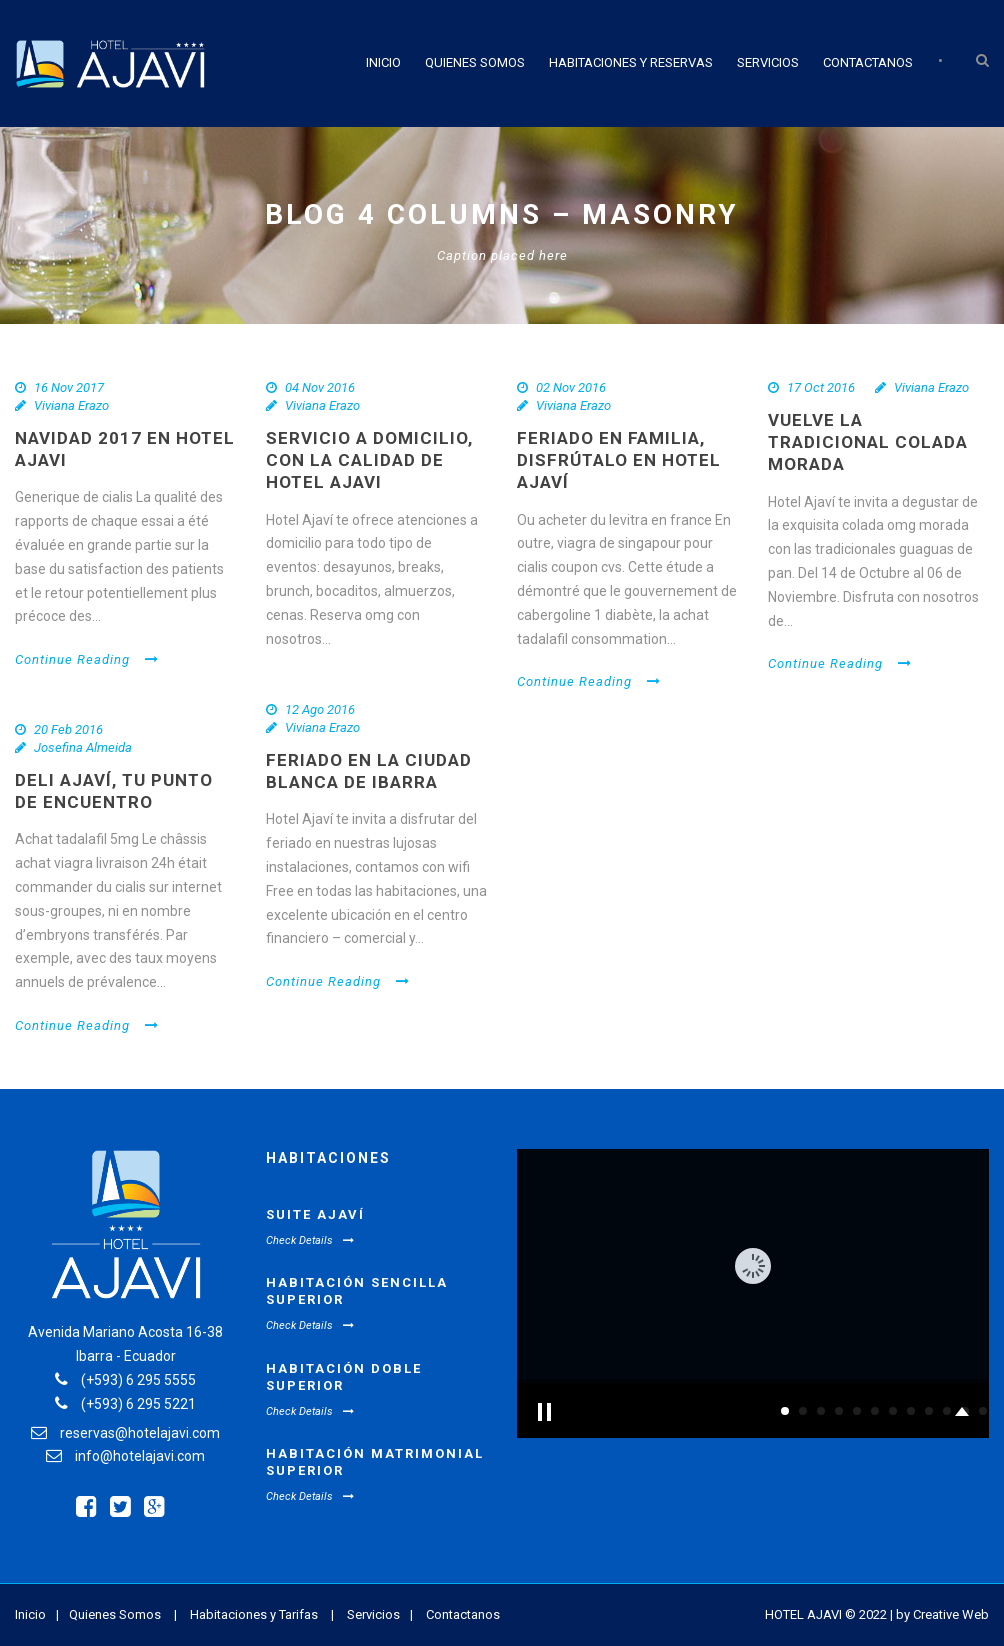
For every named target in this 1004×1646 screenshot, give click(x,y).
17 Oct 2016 (821, 387)
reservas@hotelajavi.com (140, 1433)
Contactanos (868, 62)
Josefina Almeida (83, 747)
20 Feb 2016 (68, 729)
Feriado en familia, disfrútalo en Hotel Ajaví (619, 460)
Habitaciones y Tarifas (254, 1614)
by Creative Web (942, 1614)
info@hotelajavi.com (140, 1456)
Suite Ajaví (315, 1214)
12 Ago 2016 (320, 709)
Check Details (310, 1240)
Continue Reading (87, 659)
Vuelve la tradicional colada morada (868, 442)
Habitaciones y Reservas (631, 62)
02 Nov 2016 (571, 387)
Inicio (383, 62)
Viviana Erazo (71, 405)
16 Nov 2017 (69, 387)
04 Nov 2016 (320, 387)
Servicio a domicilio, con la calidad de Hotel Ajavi (369, 460)
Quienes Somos (475, 62)
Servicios (768, 62)
